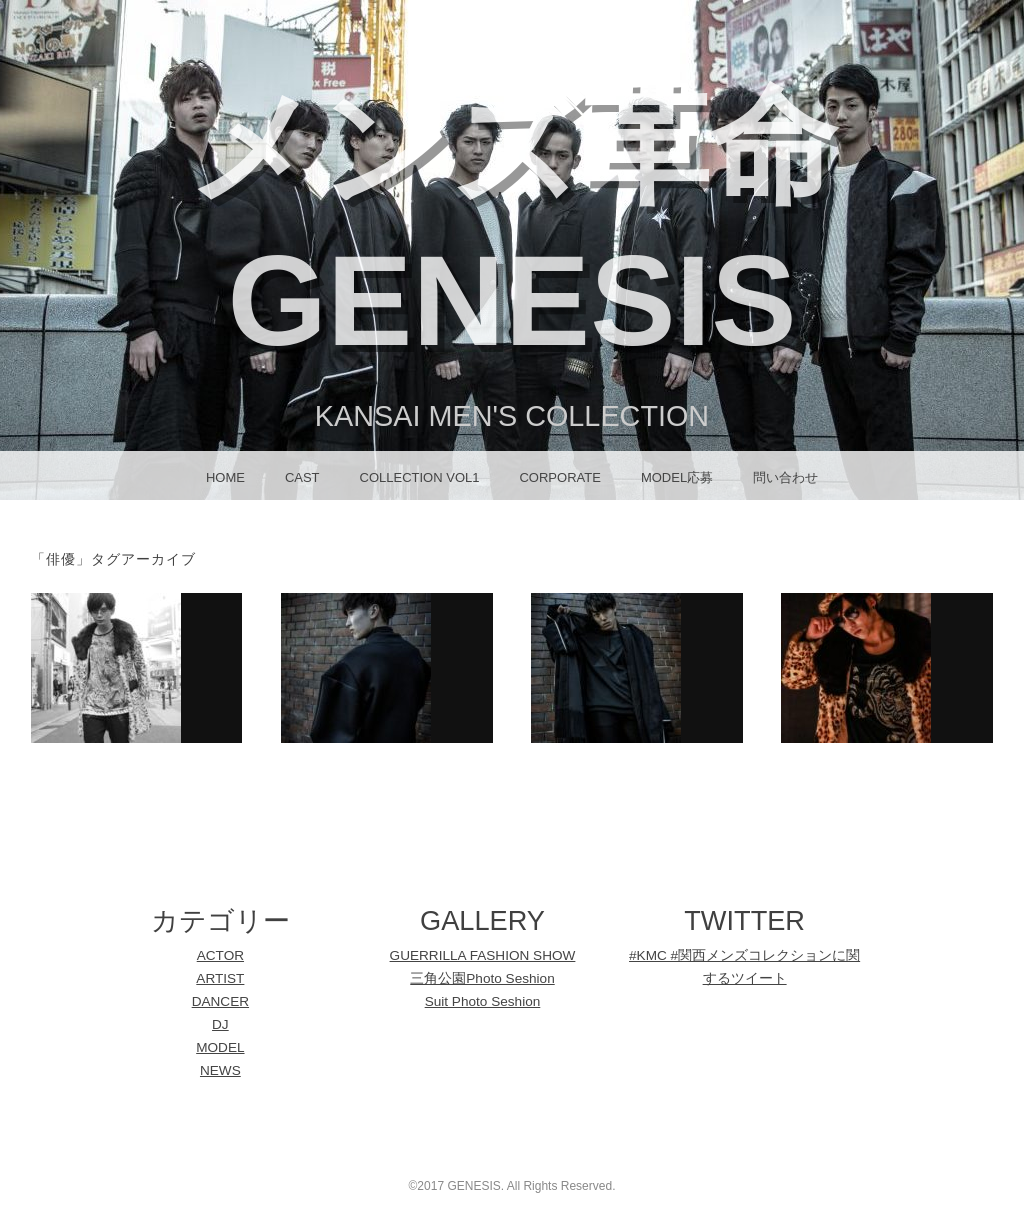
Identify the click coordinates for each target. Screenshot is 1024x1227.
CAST (302, 477)
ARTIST (220, 978)
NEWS (220, 1070)
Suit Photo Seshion (483, 1001)
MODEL (220, 1047)
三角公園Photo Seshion (482, 978)
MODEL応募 (677, 477)
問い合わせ (785, 477)
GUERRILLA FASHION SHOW (483, 955)
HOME (225, 477)
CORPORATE (559, 477)
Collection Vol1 (420, 477)
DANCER (220, 1001)
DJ (220, 1024)
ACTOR (220, 955)
